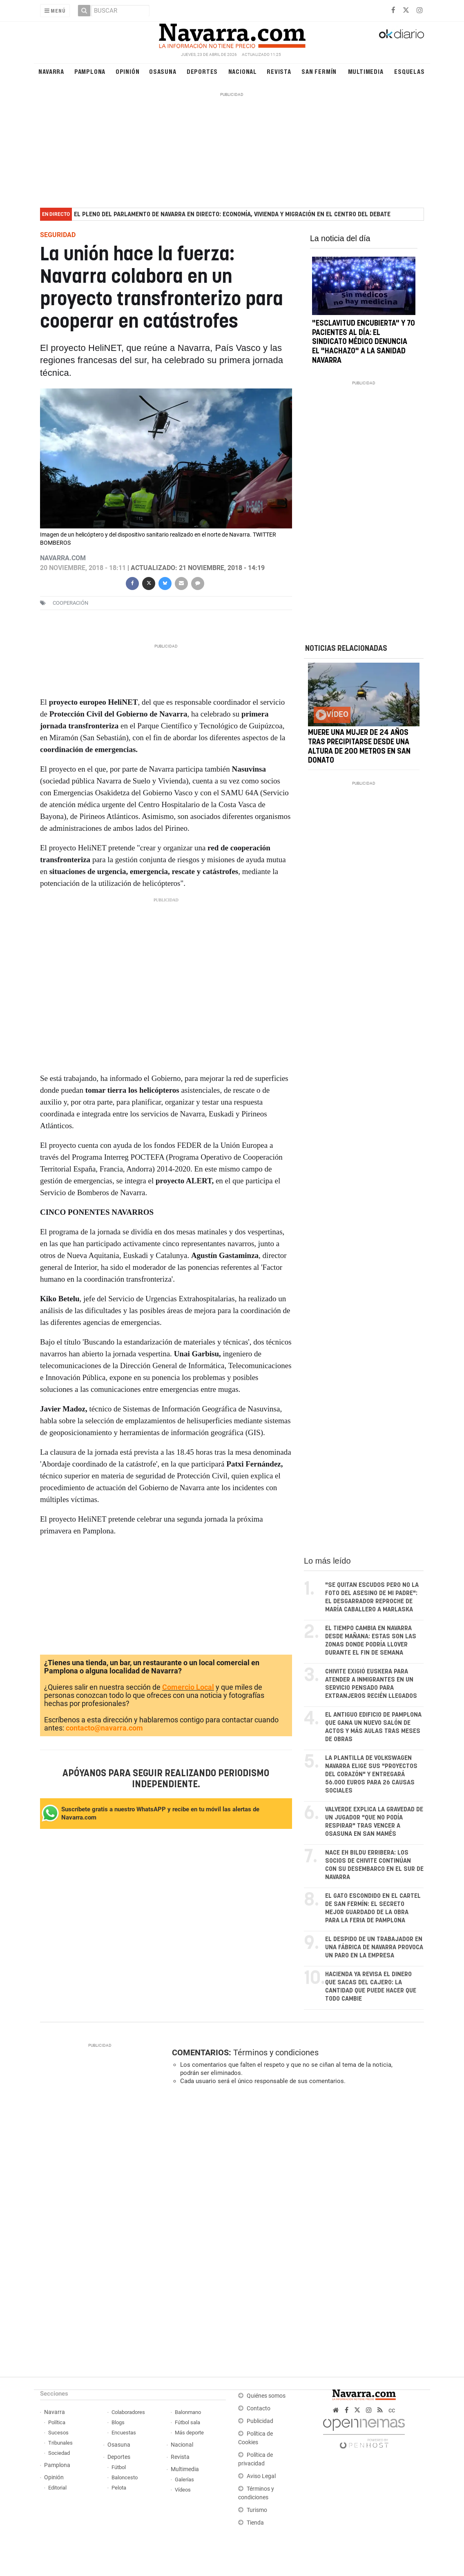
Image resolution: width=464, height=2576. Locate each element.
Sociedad (59, 2453)
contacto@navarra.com (104, 1728)
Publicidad (260, 2421)
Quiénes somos (266, 2395)
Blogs (118, 2422)
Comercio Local (188, 1687)
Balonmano (188, 2412)
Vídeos (183, 2490)
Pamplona (89, 71)
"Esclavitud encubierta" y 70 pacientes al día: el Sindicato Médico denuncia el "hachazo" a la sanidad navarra (363, 342)
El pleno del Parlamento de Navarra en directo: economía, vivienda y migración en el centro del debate (232, 214)
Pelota (119, 2488)
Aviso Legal (261, 2476)
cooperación (70, 603)
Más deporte (189, 2433)
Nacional (242, 71)
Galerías (184, 2479)
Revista (279, 71)
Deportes (202, 71)
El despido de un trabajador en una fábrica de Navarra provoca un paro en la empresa (374, 1947)
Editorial (57, 2488)
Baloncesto (125, 2477)
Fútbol (119, 2467)
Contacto (258, 2408)
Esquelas (409, 71)
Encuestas (124, 2433)
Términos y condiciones (276, 2052)
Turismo (257, 2510)
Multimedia (366, 71)
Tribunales (60, 2443)
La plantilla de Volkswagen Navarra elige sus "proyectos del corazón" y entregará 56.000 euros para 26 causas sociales (371, 1774)
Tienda (255, 2522)
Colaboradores (128, 2412)
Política (56, 2422)
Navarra (51, 71)
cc (391, 2410)
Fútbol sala (187, 2422)
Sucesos (58, 2433)
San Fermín (319, 71)
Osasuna (162, 71)
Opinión (128, 71)
